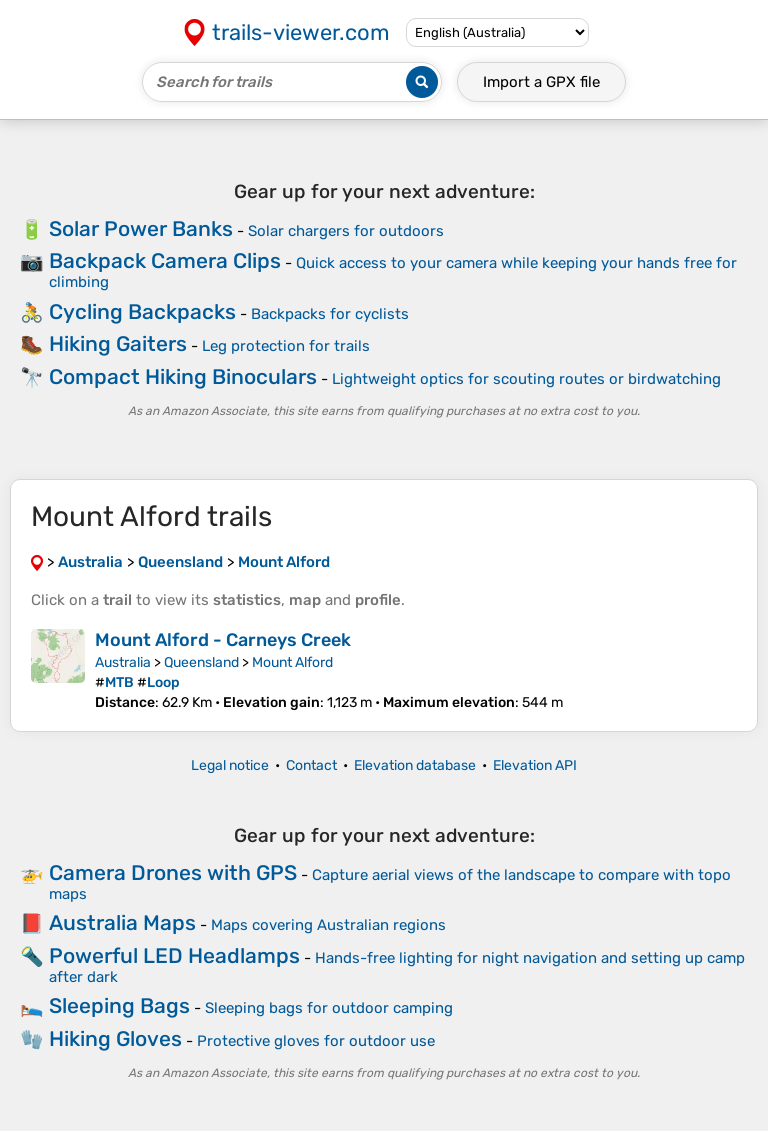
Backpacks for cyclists (330, 314)
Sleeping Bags (119, 1005)
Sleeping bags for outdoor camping (329, 1008)
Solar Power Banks (141, 228)
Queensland (201, 662)
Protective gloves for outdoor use (316, 1041)
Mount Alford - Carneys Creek (223, 640)
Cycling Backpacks (142, 311)
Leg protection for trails (286, 346)
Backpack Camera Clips (165, 260)
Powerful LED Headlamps (174, 955)
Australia (123, 662)
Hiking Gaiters (118, 343)
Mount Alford (292, 662)
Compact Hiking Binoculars (183, 376)
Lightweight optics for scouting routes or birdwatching (526, 379)
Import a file (541, 82)
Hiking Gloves (115, 1038)
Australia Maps (122, 922)
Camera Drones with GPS (173, 872)
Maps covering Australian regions (328, 925)
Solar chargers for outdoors (346, 231)
